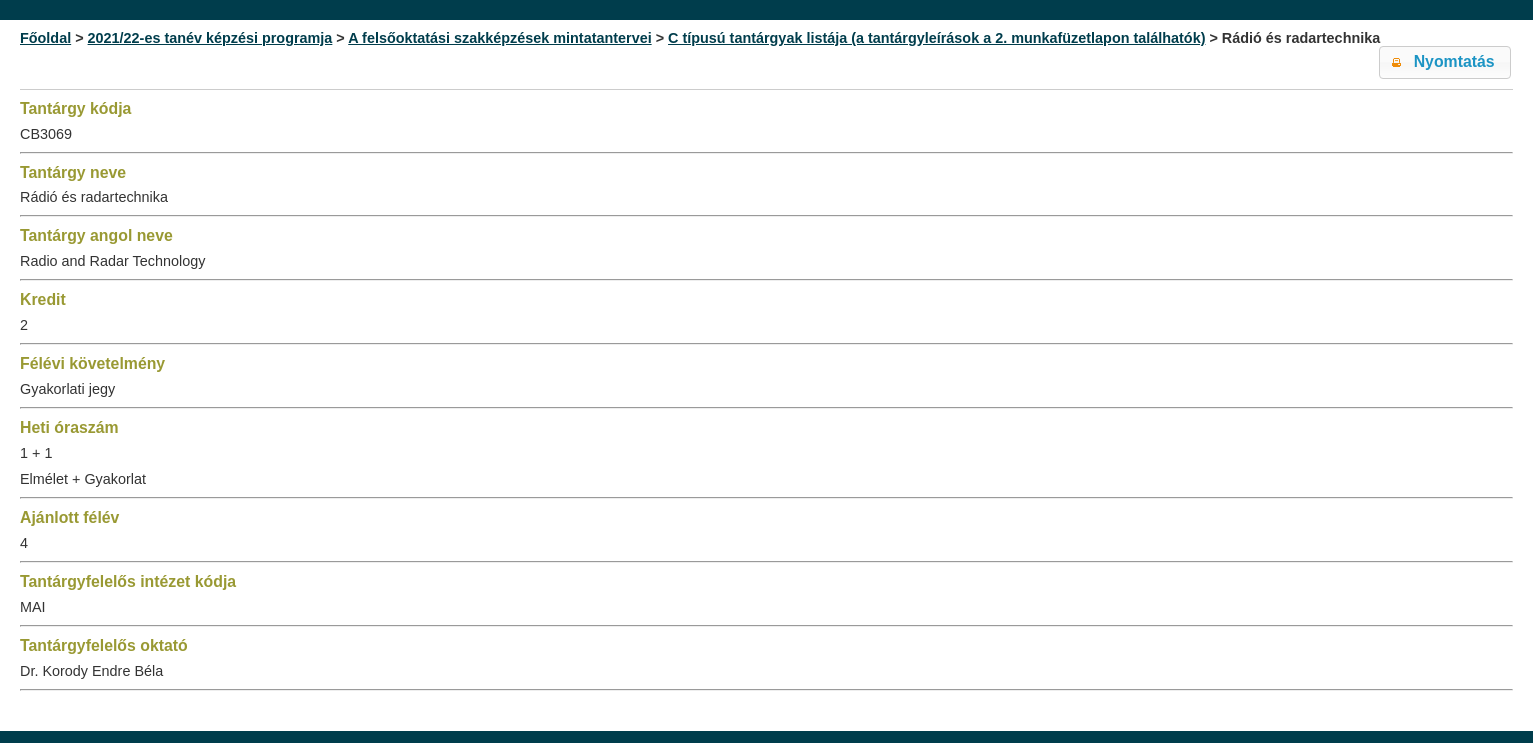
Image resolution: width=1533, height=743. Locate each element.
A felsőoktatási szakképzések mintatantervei (499, 38)
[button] (1445, 62)
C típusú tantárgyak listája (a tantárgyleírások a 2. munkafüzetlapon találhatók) (936, 38)
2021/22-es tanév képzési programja (210, 38)
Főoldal (45, 38)
